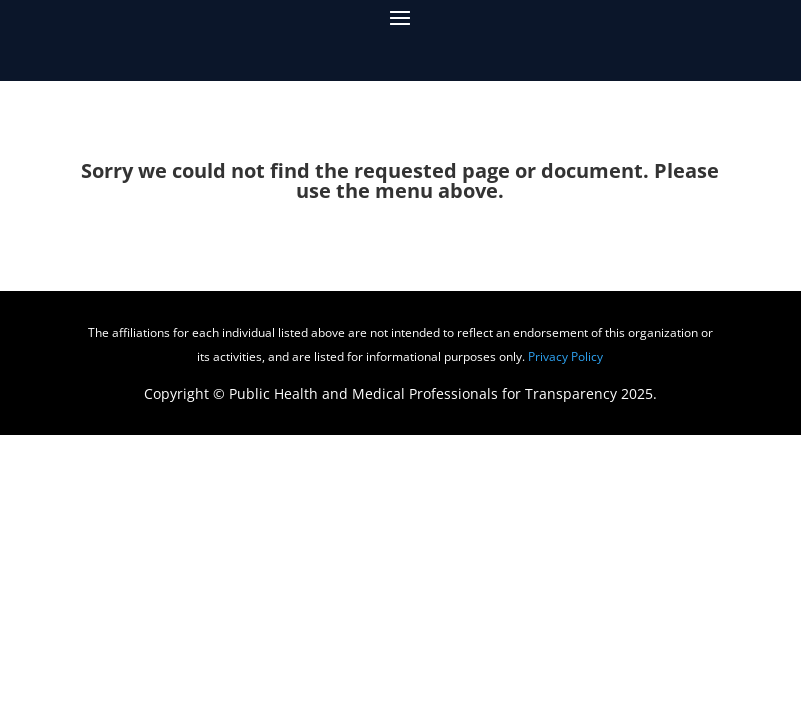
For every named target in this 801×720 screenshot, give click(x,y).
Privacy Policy (565, 356)
